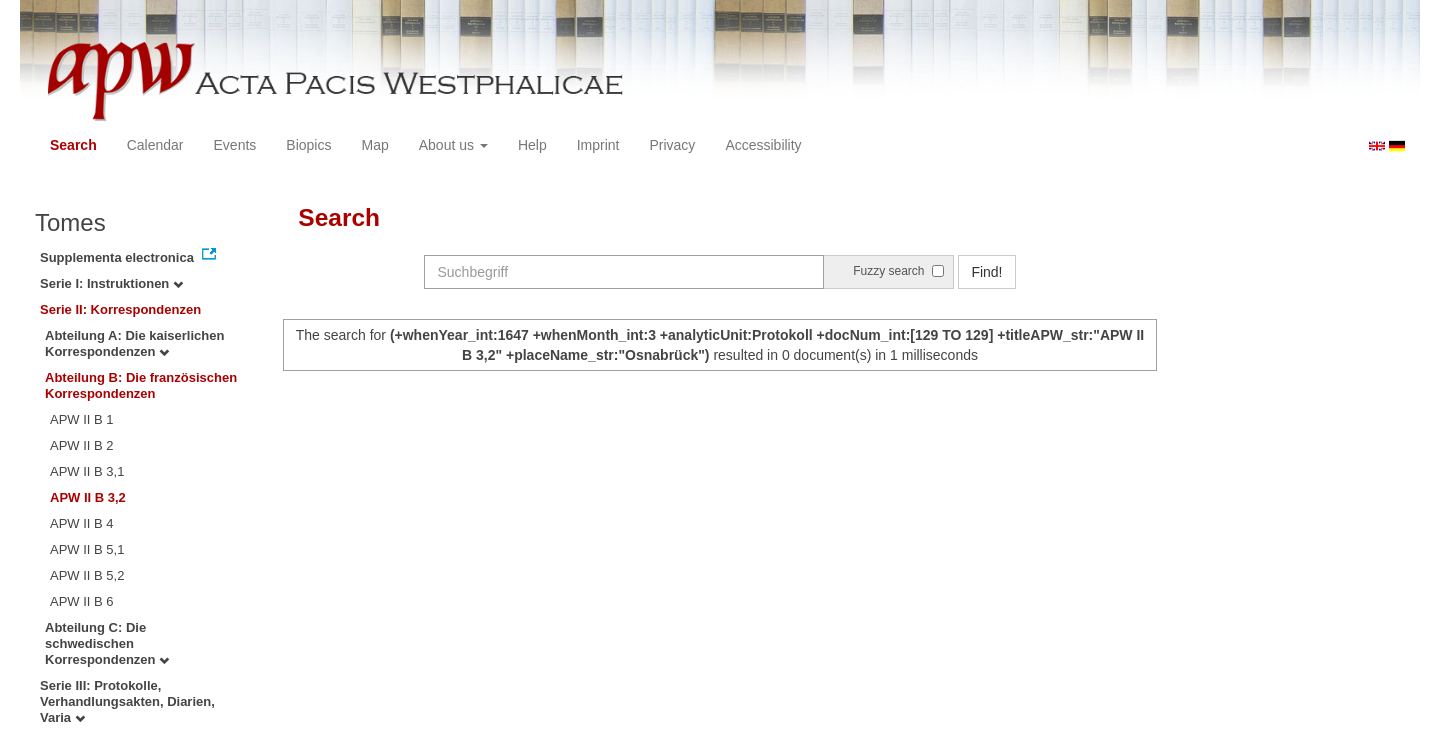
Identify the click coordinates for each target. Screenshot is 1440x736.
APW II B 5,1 (87, 549)
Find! (986, 272)
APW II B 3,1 (87, 471)
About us (453, 145)
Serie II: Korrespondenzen (120, 309)
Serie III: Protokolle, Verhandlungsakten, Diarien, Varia (127, 701)
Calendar (155, 145)
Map (374, 145)
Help (532, 145)
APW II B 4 (82, 523)
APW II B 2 (82, 445)
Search (73, 145)
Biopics (308, 145)
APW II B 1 (82, 419)
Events (235, 145)
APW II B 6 (82, 601)
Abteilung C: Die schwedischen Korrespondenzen (107, 643)
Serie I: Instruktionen (111, 283)
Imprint (598, 145)
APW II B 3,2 (88, 497)
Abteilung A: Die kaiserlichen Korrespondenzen (134, 343)
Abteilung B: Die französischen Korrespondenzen (141, 385)
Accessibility (763, 145)
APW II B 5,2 (87, 575)
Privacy (672, 145)
